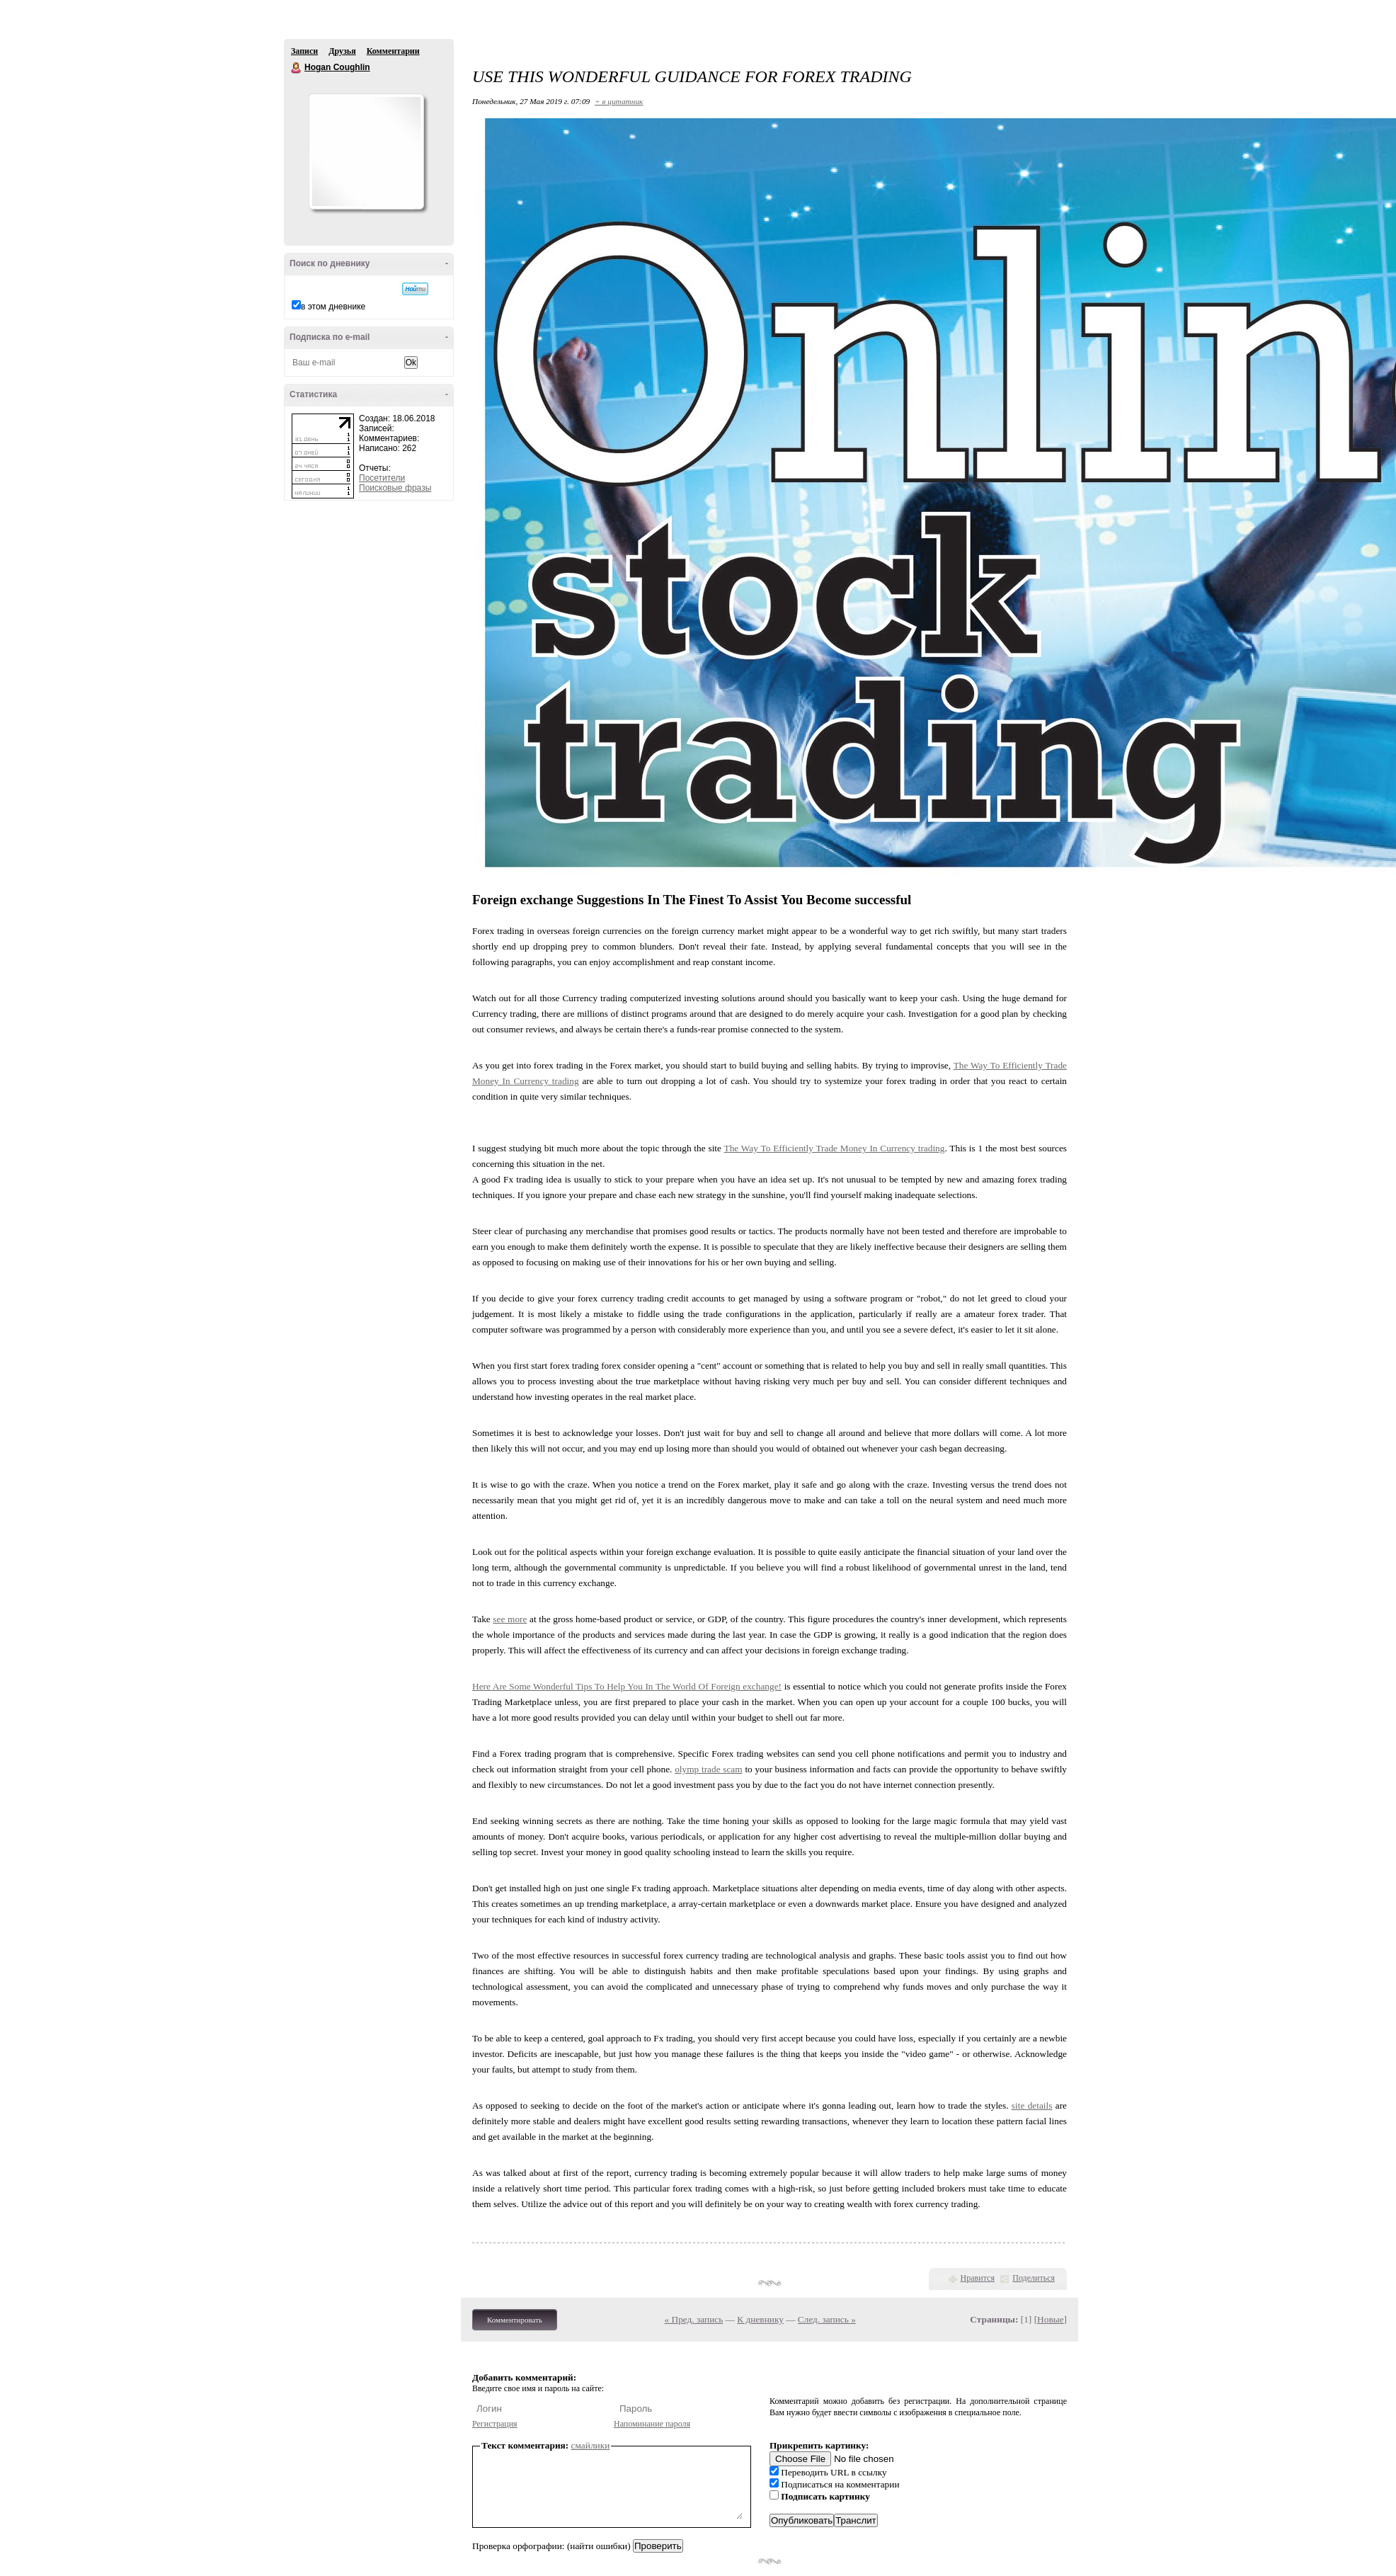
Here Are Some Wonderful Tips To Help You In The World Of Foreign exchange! (627, 1686)
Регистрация (494, 2424)
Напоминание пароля (652, 2424)
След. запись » (827, 2319)
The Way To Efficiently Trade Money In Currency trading (834, 1148)
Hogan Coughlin (296, 68)
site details (1032, 2105)
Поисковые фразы (395, 488)
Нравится (978, 2278)
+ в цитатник (619, 101)
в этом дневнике (333, 307)
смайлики (590, 2445)
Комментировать (514, 2319)
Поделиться (1033, 2278)
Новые (1050, 2319)
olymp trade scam (709, 1769)
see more (510, 1619)
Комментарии (393, 51)
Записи (304, 51)
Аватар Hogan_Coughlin (366, 151)
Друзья (341, 51)
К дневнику (760, 2319)
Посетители (382, 478)
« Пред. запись (694, 2319)
